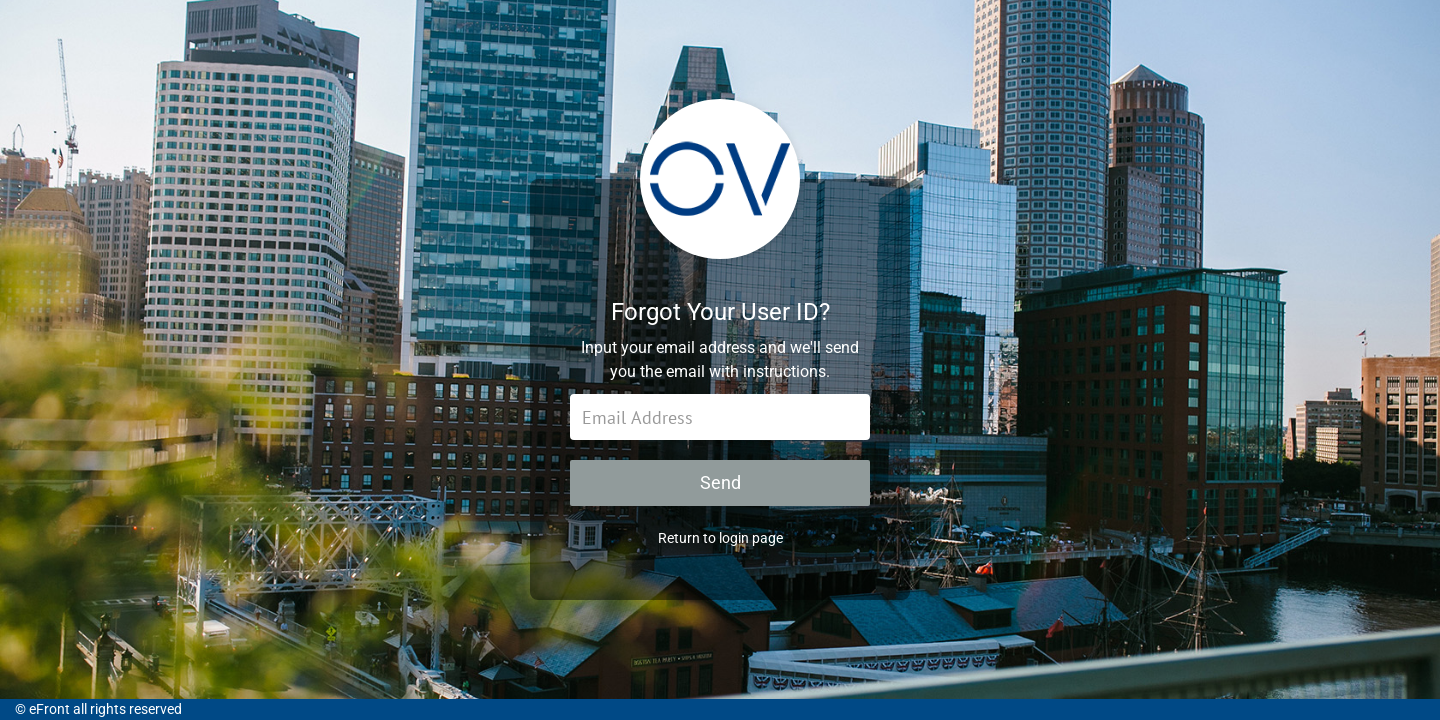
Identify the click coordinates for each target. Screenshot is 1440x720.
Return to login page (720, 538)
